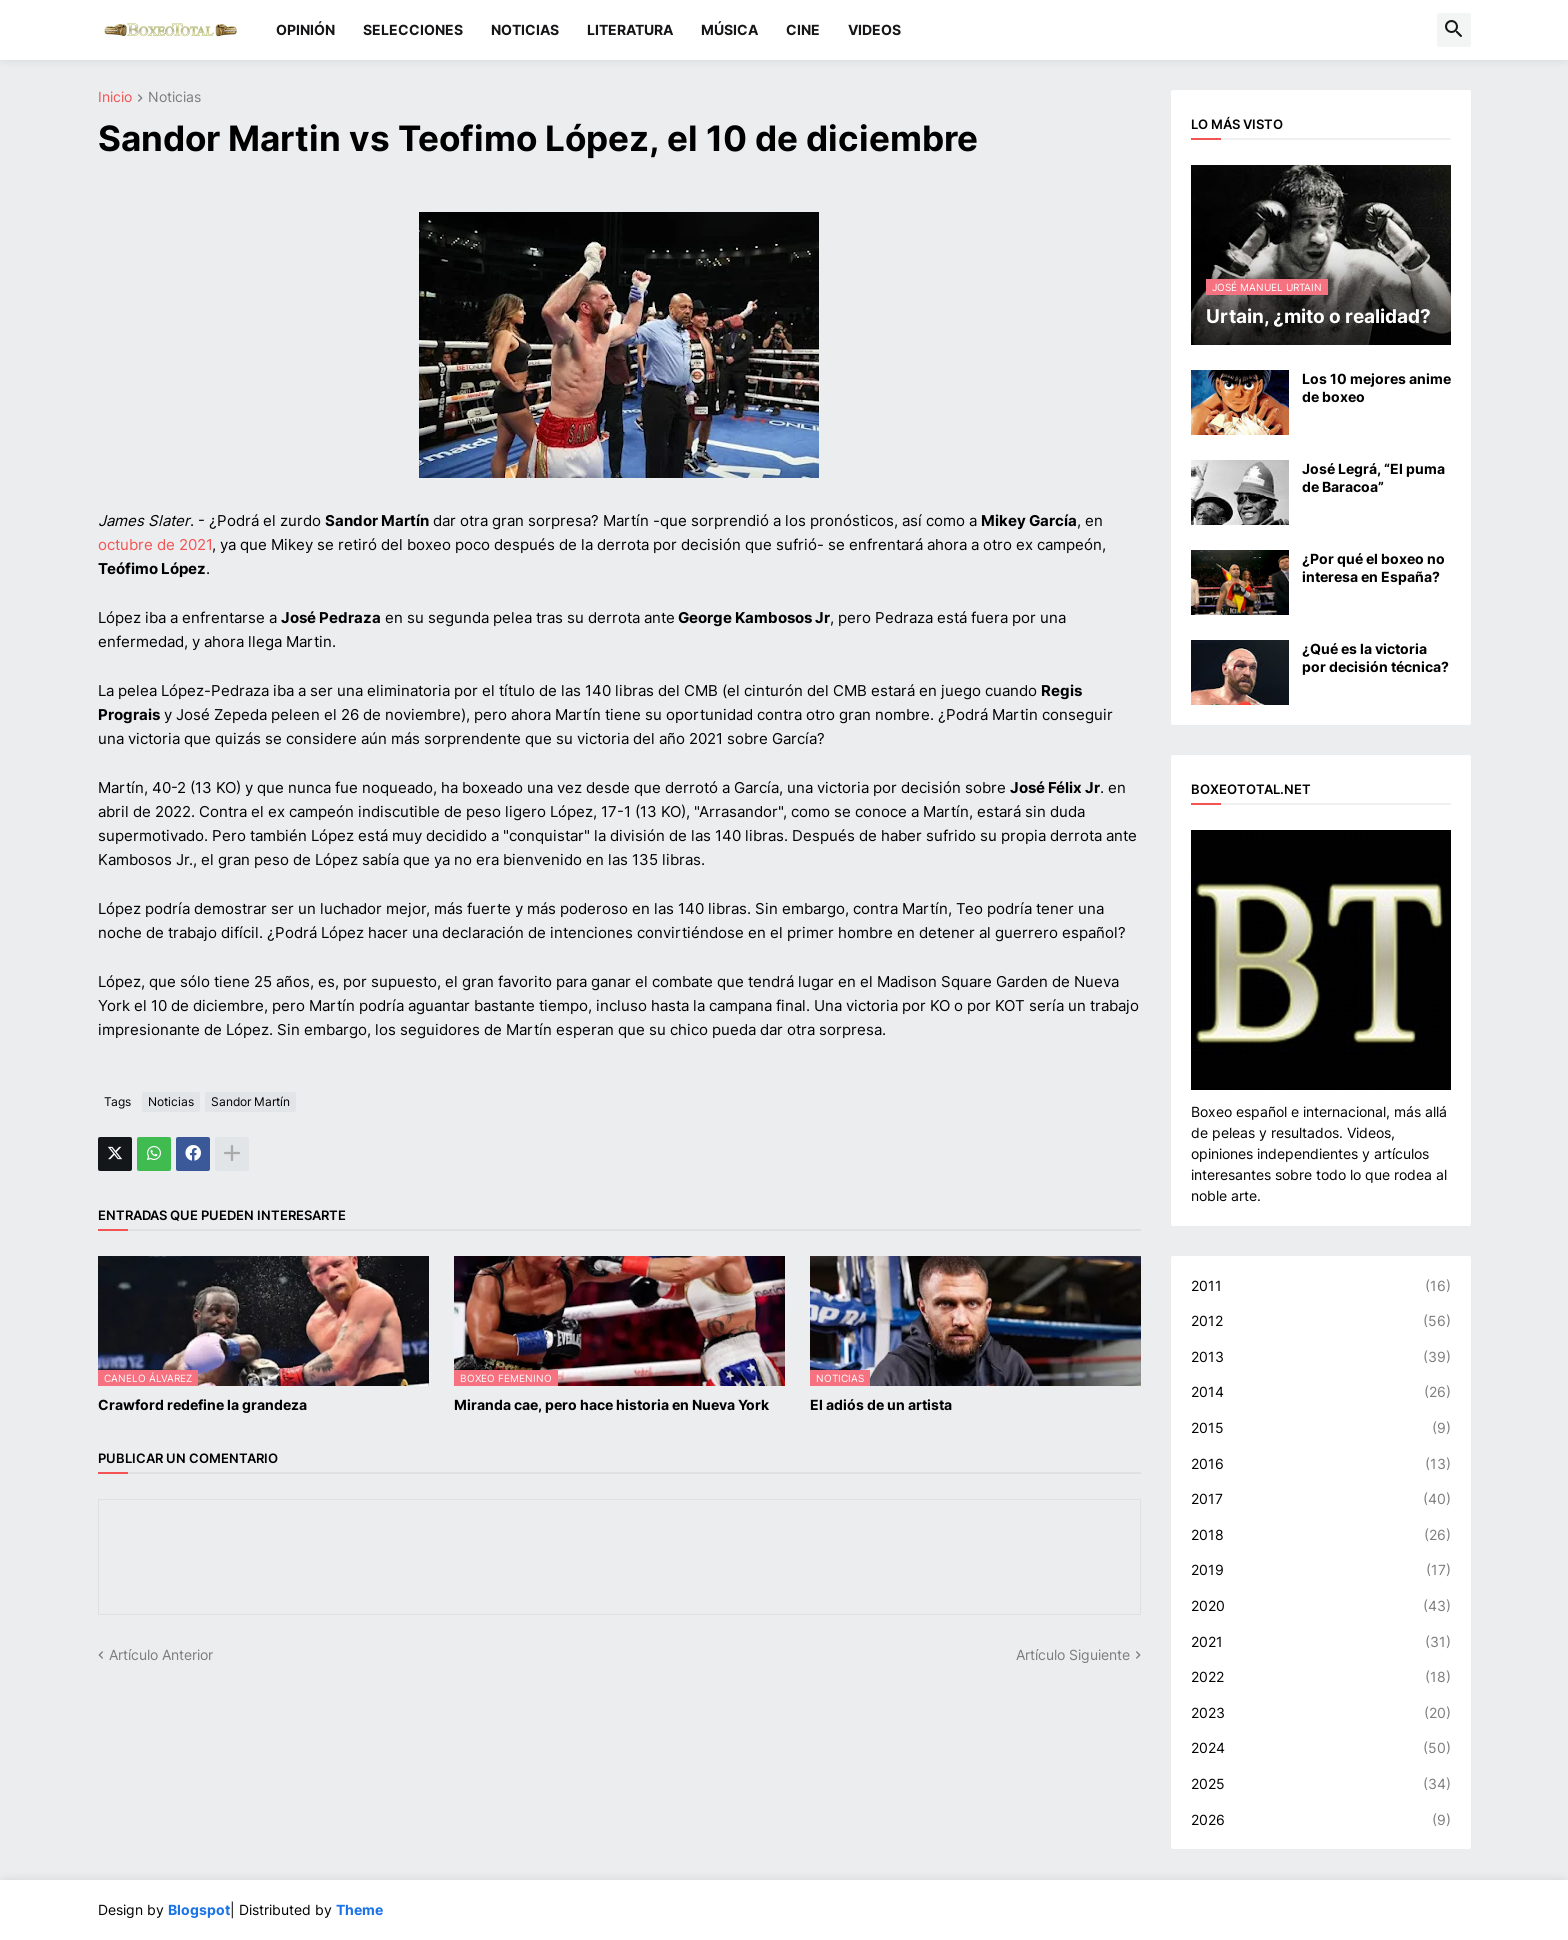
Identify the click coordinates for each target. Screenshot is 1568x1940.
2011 (1321, 1286)
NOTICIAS (525, 29)
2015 (1321, 1428)
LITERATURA (630, 29)
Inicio (115, 97)
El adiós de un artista (881, 1404)
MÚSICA (729, 29)
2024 (1321, 1748)
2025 (1321, 1784)
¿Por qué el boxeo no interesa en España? (1373, 567)
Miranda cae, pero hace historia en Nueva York (611, 1404)
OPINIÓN (305, 29)
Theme (359, 1909)
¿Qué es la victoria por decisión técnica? (1375, 657)
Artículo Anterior (161, 1654)
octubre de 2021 (155, 544)
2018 (1321, 1535)
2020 (1321, 1606)
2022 (1321, 1677)
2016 (1321, 1464)
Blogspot (199, 1909)
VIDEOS (874, 29)
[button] (1454, 30)
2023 (1321, 1713)
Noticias (174, 97)
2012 (1321, 1321)
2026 (1321, 1820)
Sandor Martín (250, 1101)
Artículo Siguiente (1073, 1654)
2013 (1321, 1357)
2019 (1321, 1570)
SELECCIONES (413, 29)
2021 (1321, 1642)
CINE (803, 29)
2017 (1321, 1499)
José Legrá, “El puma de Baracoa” (1373, 477)
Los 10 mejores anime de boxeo (1376, 387)
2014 (1321, 1392)
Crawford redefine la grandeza (202, 1404)
